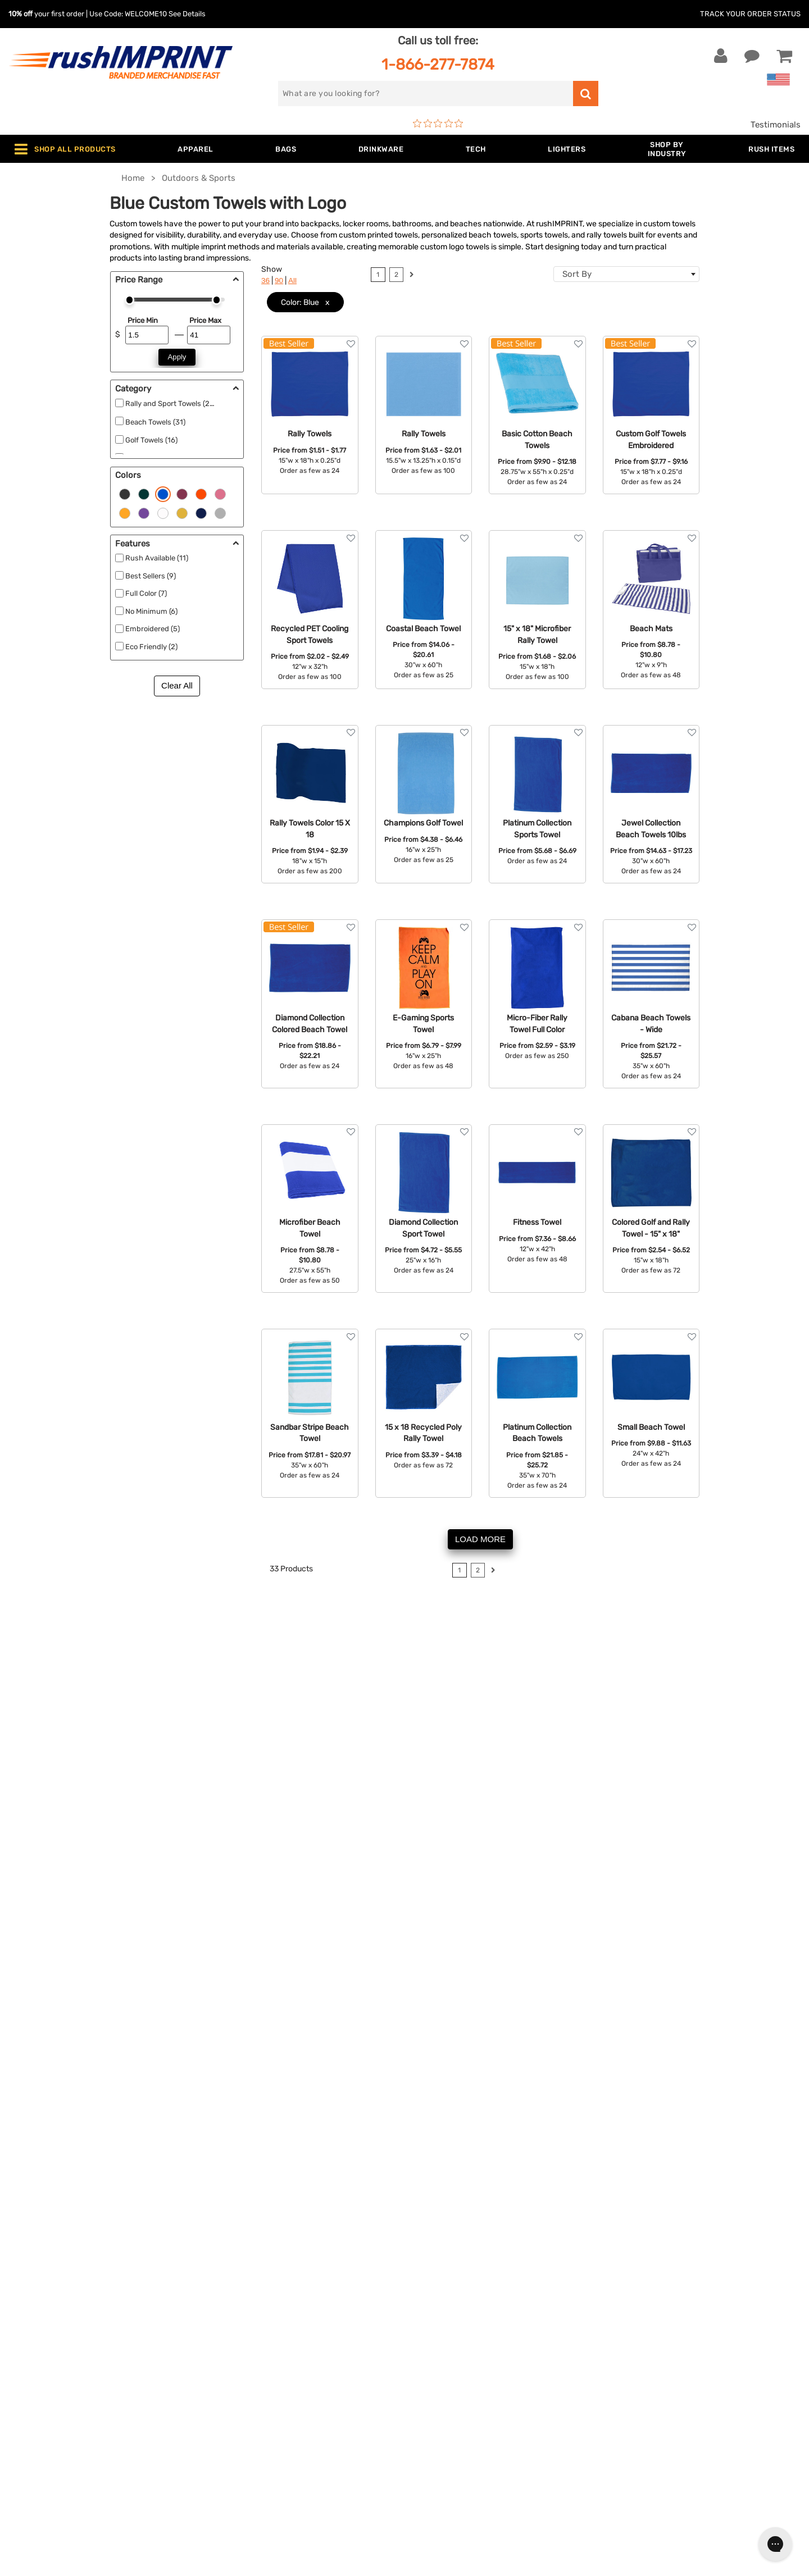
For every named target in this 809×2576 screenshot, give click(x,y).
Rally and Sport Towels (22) (170, 403)
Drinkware (235, 2329)
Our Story (432, 2295)
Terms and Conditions (456, 2363)
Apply (177, 357)
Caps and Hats (243, 2432)
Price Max (205, 320)
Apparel (230, 2278)
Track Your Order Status (750, 14)
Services (429, 2312)
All (292, 280)
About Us (431, 2278)
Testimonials (776, 125)
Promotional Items (251, 2397)
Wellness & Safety (250, 2381)
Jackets (231, 2295)
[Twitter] (636, 2378)
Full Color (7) (146, 593)
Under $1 (232, 2449)
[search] (425, 93)
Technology (238, 2346)
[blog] (653, 2378)
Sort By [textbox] (577, 274)
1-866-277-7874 (437, 64)
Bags (225, 2312)
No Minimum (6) (151, 611)
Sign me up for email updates (680, 2306)
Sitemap (429, 2415)
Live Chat (44, 2295)
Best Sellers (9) (150, 576)
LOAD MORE (480, 1539)
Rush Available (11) (156, 558)
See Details (187, 14)
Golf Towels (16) (151, 440)
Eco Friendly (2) (151, 646)
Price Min (143, 320)
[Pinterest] (670, 2378)
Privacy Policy (441, 2381)
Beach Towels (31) (155, 422)
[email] (686, 2283)
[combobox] (626, 274)
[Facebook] (619, 2378)
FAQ (421, 2329)
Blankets (232, 2415)
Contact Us (44, 2278)
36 (265, 280)
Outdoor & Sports (249, 2363)
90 (279, 280)
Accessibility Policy (451, 2397)
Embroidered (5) (152, 628)
